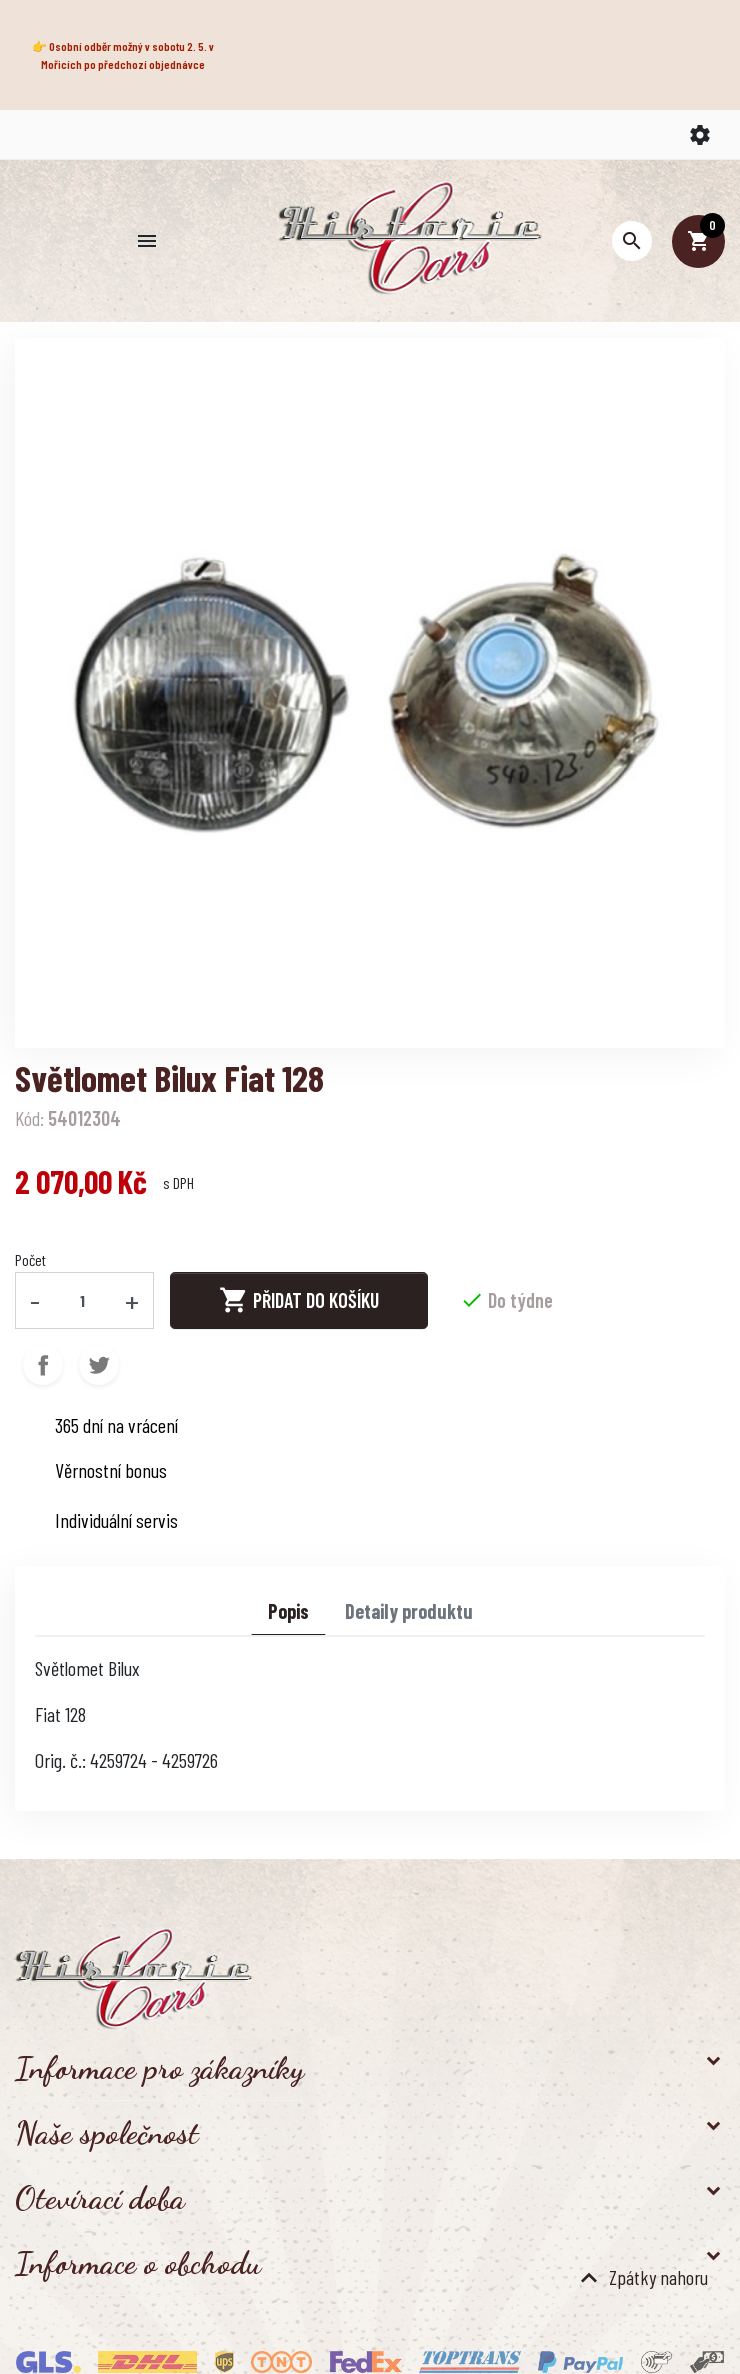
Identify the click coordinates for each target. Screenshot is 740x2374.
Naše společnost (107, 2133)
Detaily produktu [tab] (409, 1611)
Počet (30, 1259)
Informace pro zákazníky (159, 2068)
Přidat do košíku (299, 1300)
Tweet (99, 1365)
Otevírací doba (100, 2198)
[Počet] (83, 1300)
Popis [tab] (288, 1611)
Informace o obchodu (138, 2263)
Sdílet (43, 1365)
